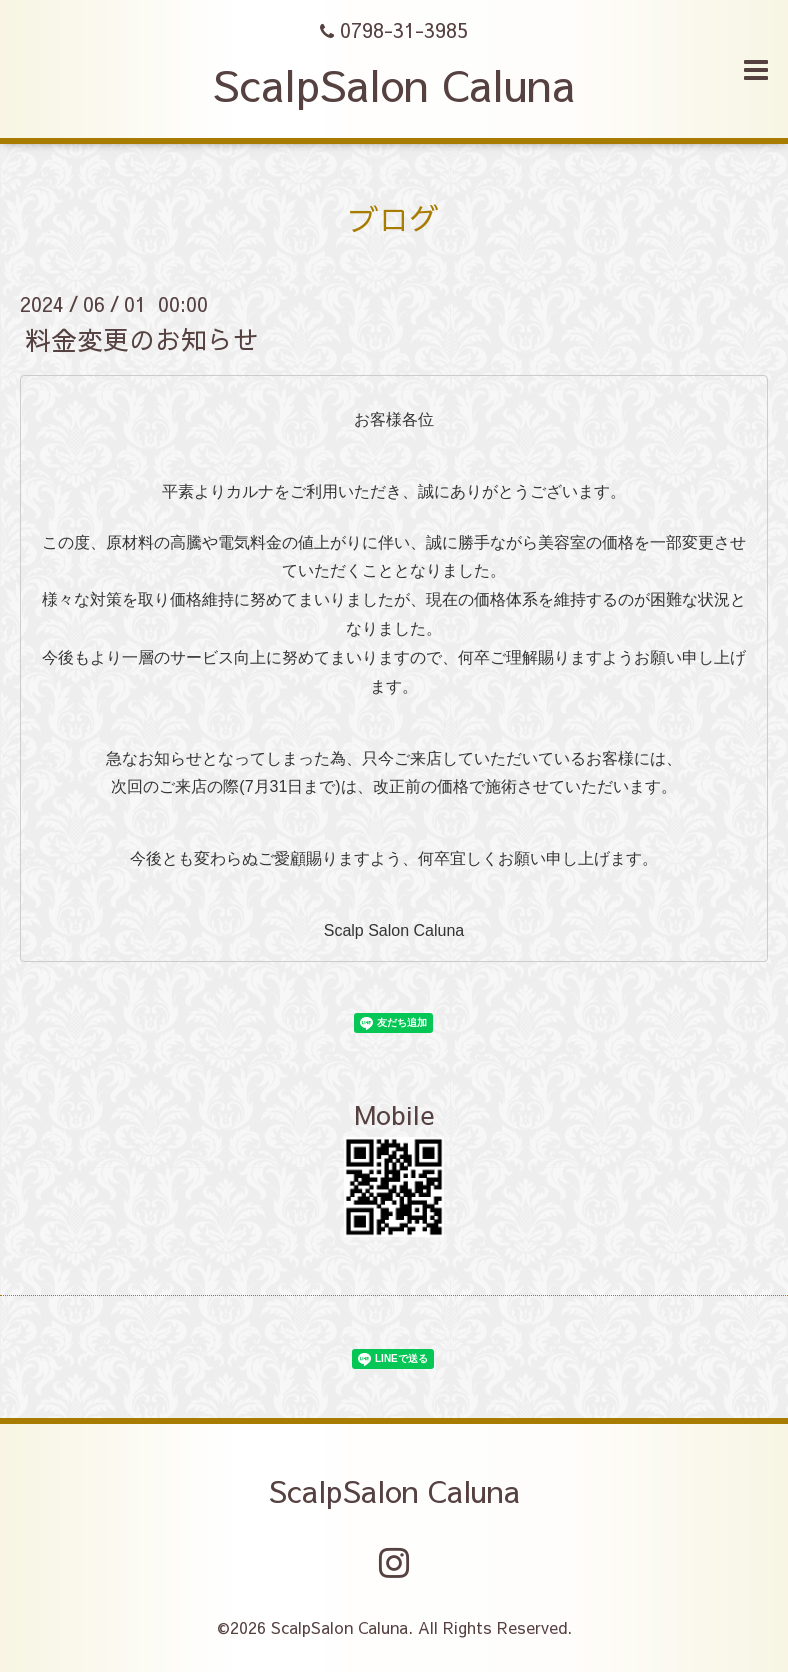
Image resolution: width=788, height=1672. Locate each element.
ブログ (394, 218)
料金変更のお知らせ (142, 339)
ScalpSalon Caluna (394, 84)
